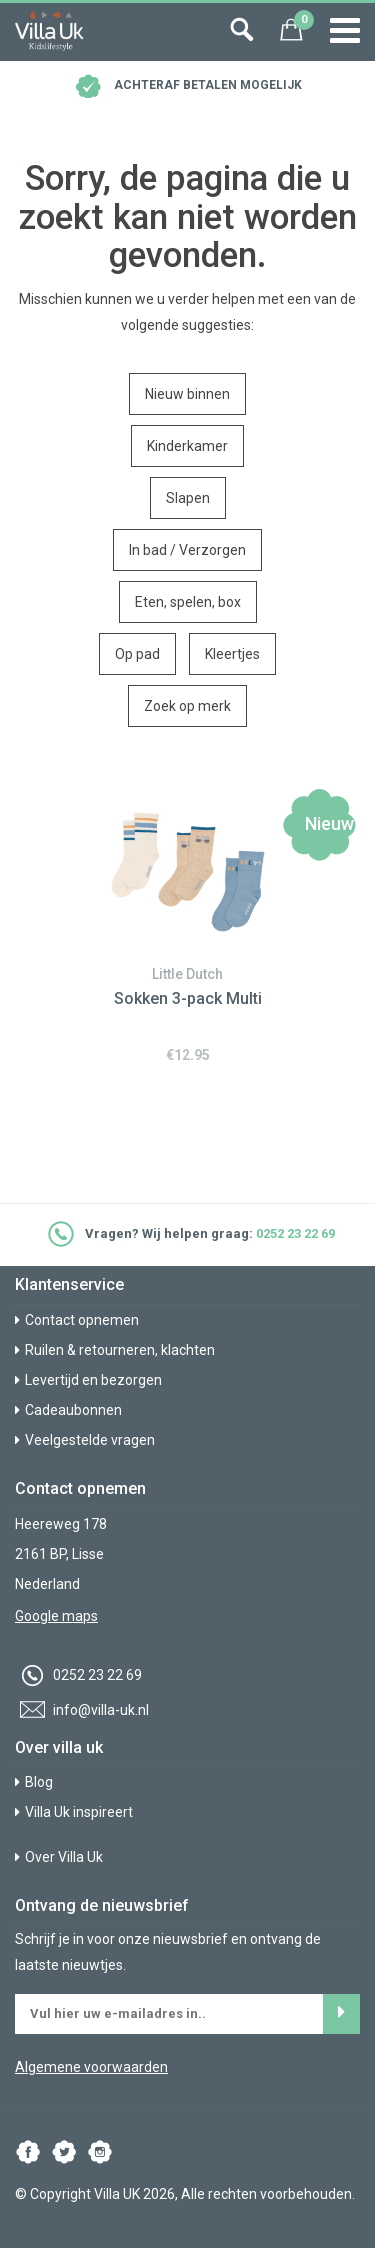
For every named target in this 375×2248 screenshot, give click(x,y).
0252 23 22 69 (295, 1234)
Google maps (56, 1616)
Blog (34, 1782)
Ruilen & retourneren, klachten (115, 1350)
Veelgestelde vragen (85, 1440)
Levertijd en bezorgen (88, 1380)
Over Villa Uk (59, 1857)
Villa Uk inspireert (74, 1812)
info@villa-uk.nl (82, 1710)
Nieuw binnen (187, 394)
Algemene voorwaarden (91, 2067)
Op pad (137, 654)
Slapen (188, 498)
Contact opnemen (77, 1320)
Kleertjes (232, 654)
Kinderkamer (187, 446)
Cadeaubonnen (68, 1410)
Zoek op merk (187, 706)
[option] (187, 923)
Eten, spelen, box (188, 602)
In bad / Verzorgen (187, 550)
